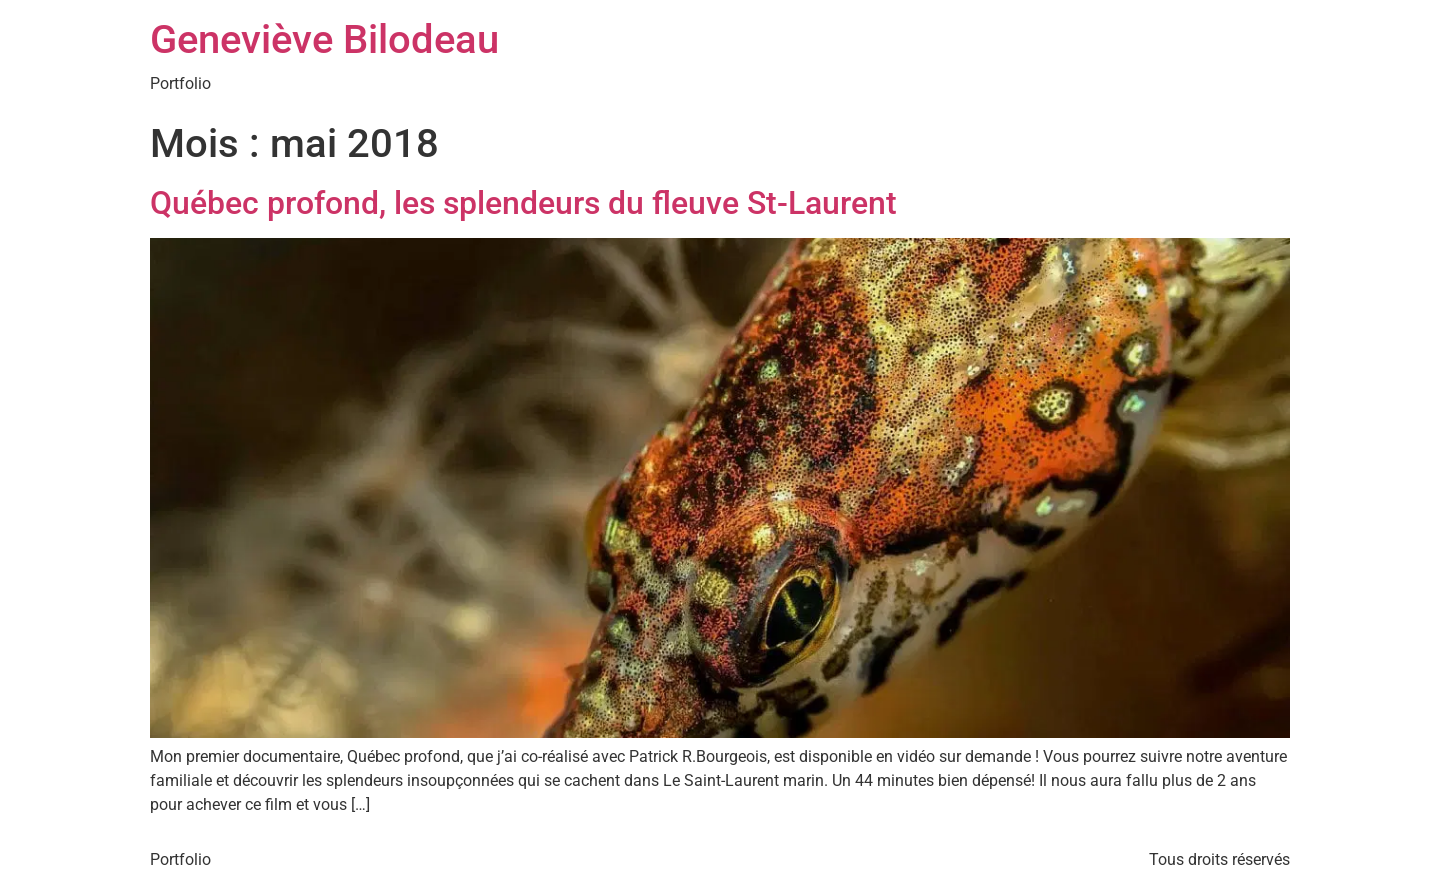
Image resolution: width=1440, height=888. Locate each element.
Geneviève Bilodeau (324, 39)
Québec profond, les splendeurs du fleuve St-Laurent (523, 203)
